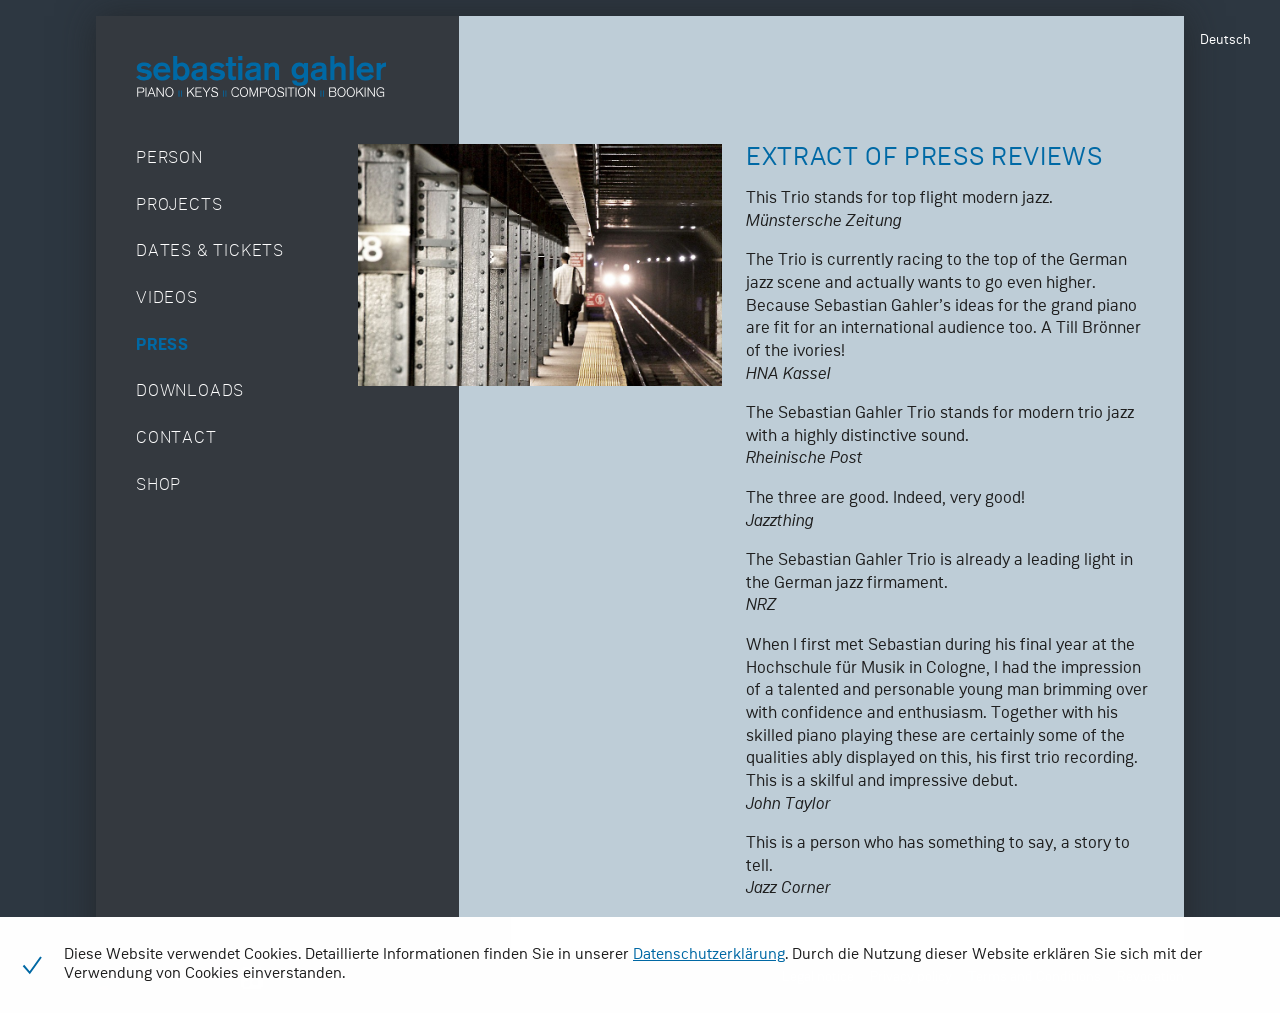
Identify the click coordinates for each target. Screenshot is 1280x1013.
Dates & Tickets (210, 251)
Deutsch (1225, 40)
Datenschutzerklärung (709, 955)
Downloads (190, 391)
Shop (158, 485)
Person (169, 158)
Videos (167, 298)
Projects (179, 205)
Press (162, 345)
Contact (176, 438)
